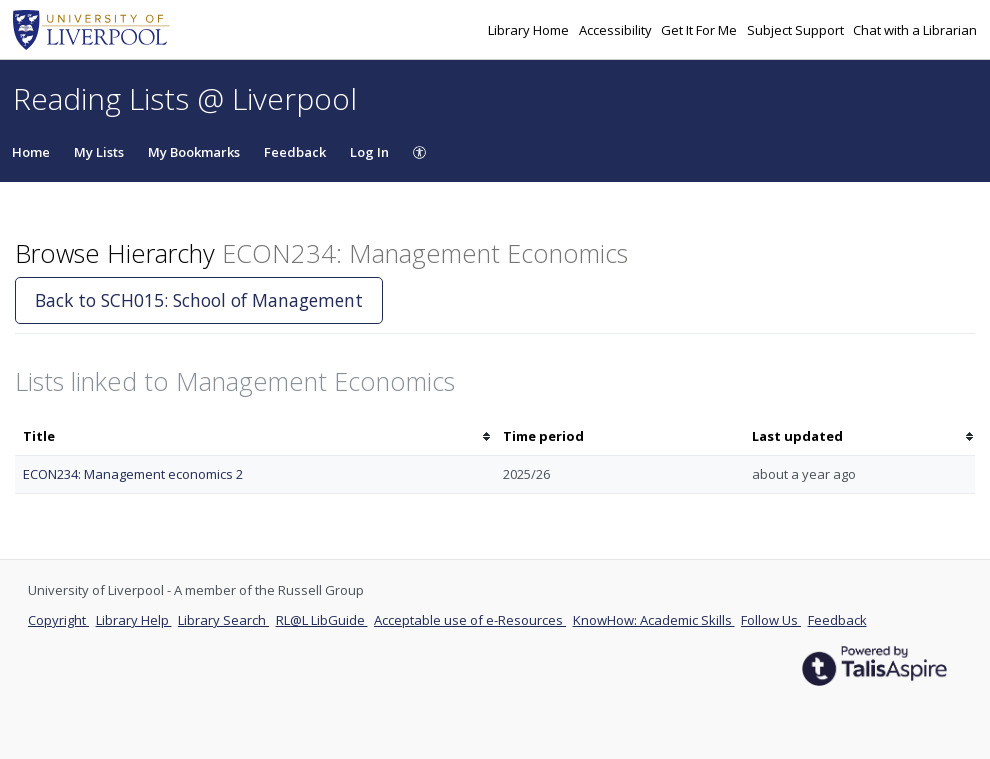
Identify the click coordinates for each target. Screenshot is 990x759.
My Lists (99, 152)
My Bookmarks (194, 152)
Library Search (223, 620)
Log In (369, 152)
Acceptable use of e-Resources (470, 620)
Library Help (134, 620)
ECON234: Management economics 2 (133, 474)
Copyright (58, 620)
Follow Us (771, 620)
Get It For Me (700, 30)
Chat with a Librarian (915, 30)
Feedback (295, 152)
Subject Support (797, 30)
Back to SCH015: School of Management (199, 300)
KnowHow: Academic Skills (654, 620)
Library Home (530, 30)
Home (31, 152)
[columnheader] (255, 436)
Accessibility (617, 30)
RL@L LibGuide (322, 620)
